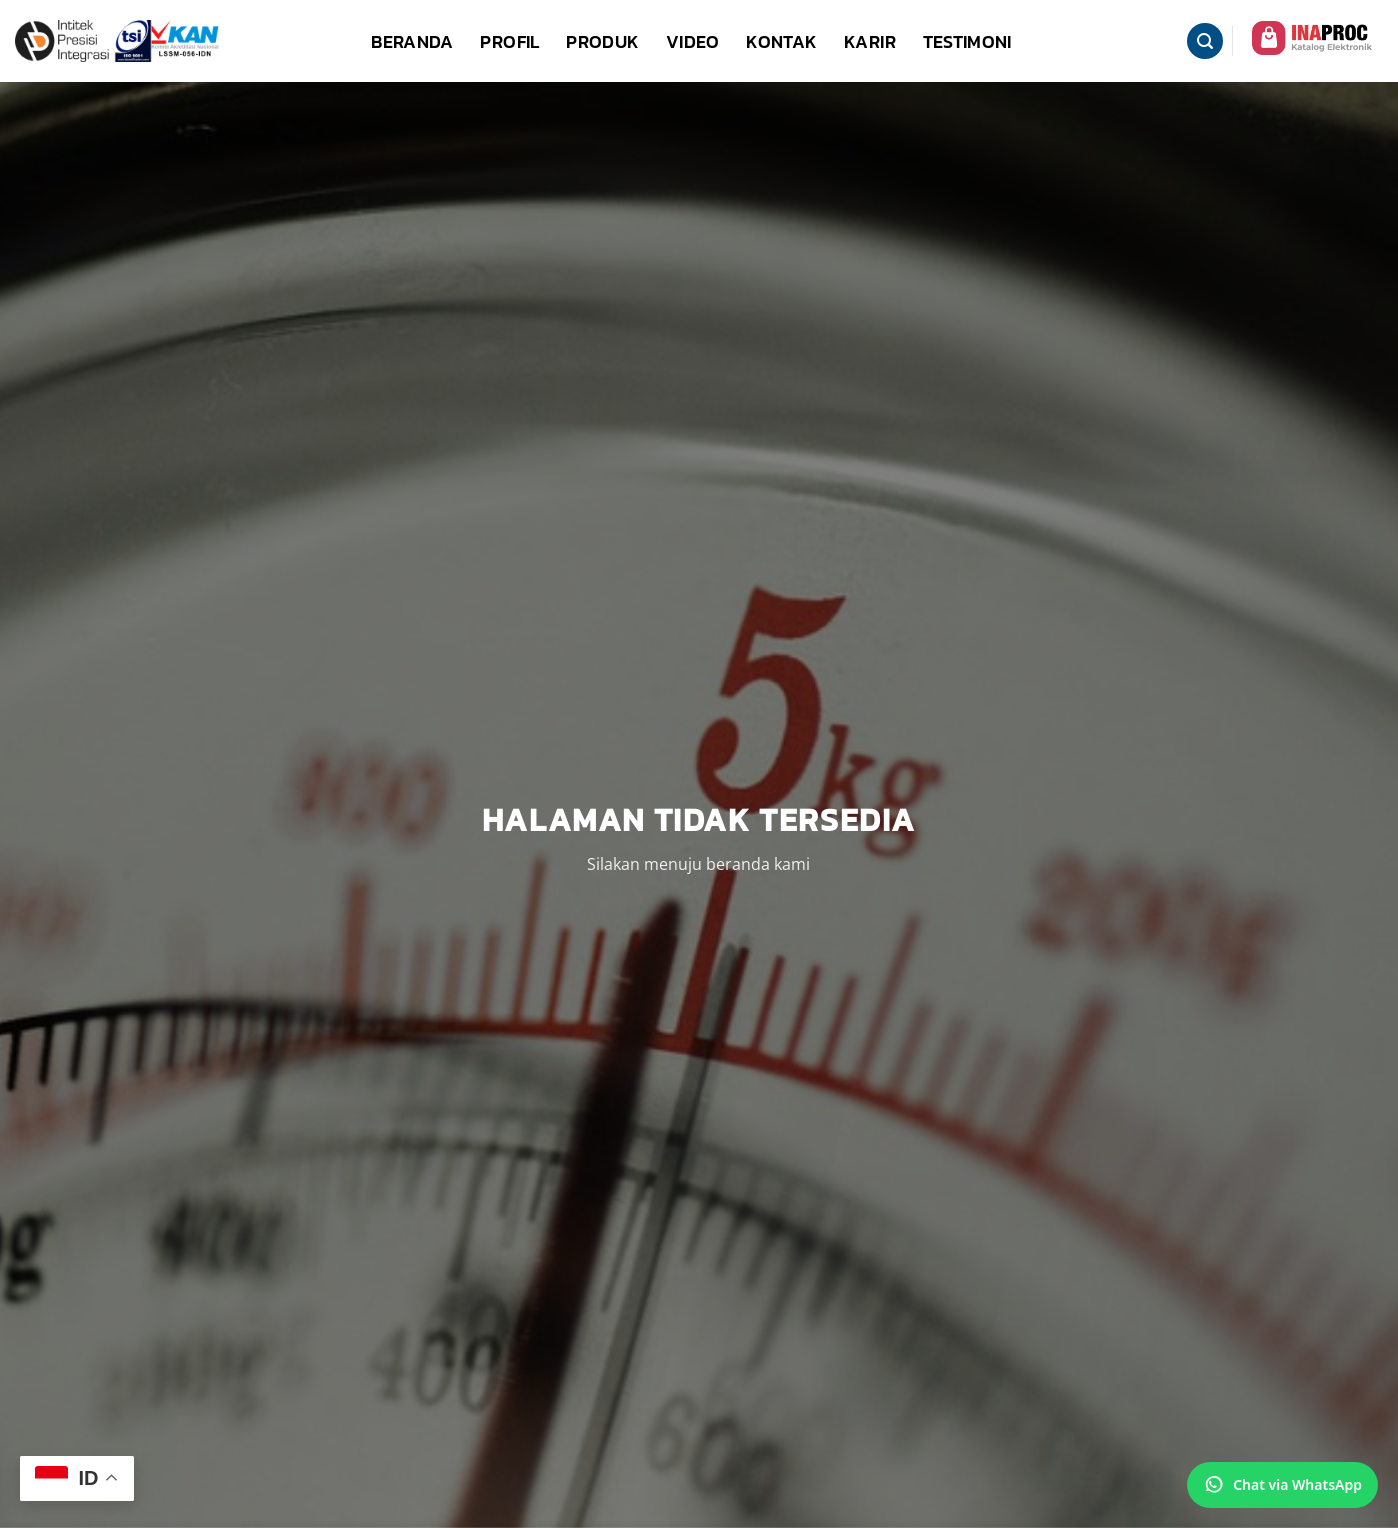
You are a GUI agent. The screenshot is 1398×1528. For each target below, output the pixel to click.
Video (693, 41)
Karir (870, 41)
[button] (1205, 41)
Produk (602, 41)
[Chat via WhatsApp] (1282, 1485)
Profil (509, 41)
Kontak (781, 41)
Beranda (412, 41)
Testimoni (967, 41)
